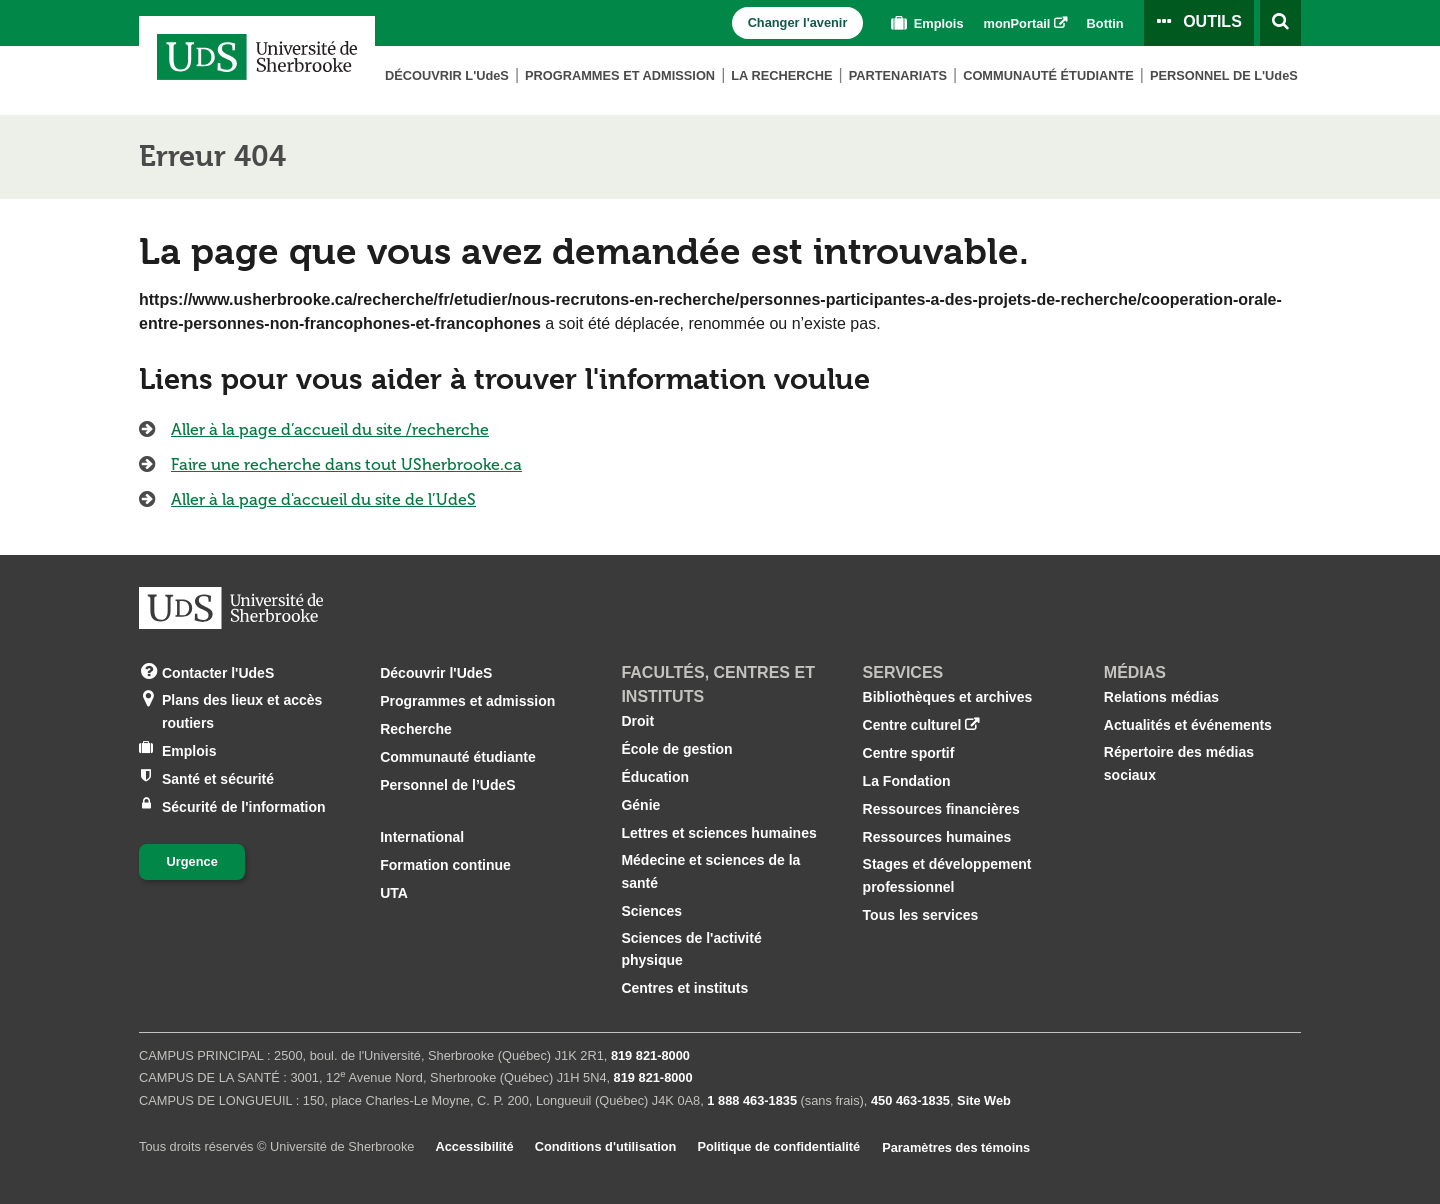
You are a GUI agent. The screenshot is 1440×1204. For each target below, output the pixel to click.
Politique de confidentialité (778, 1146)
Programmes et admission (620, 75)
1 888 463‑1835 (752, 1100)
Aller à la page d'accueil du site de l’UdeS (323, 499)
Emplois (925, 23)
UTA (394, 893)
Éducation (655, 777)
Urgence (192, 861)
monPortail (1017, 23)
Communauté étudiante (1048, 75)
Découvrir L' (447, 75)
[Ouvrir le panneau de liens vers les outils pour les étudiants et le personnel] (1199, 23)
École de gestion (676, 749)
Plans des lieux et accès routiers (242, 709)
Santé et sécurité (218, 777)
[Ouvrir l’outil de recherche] (1280, 23)
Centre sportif (909, 753)
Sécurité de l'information (244, 805)
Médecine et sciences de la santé (710, 871)
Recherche (416, 729)
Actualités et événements (1188, 725)
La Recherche (781, 75)
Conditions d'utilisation (606, 1146)
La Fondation (907, 781)
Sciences (651, 911)
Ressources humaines (937, 837)
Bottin (1105, 23)
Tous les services (921, 915)
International (422, 837)
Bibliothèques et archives (948, 697)
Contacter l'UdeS (218, 671)
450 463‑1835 (910, 1100)
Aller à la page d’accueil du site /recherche (330, 429)
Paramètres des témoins (956, 1147)
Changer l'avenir (798, 22)
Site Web (984, 1100)
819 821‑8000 (650, 1055)
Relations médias (1161, 697)
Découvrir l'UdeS (436, 673)
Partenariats (898, 75)
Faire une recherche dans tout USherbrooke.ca (346, 464)
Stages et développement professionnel (947, 875)
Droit (637, 721)
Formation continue (445, 865)
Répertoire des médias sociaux (1179, 763)
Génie (640, 805)
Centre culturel (912, 725)
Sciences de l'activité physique (691, 949)
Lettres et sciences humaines (718, 833)
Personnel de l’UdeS (447, 785)
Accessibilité (474, 1146)
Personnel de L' (1224, 75)
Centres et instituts (684, 988)
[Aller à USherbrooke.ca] (231, 608)
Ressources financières (941, 809)
